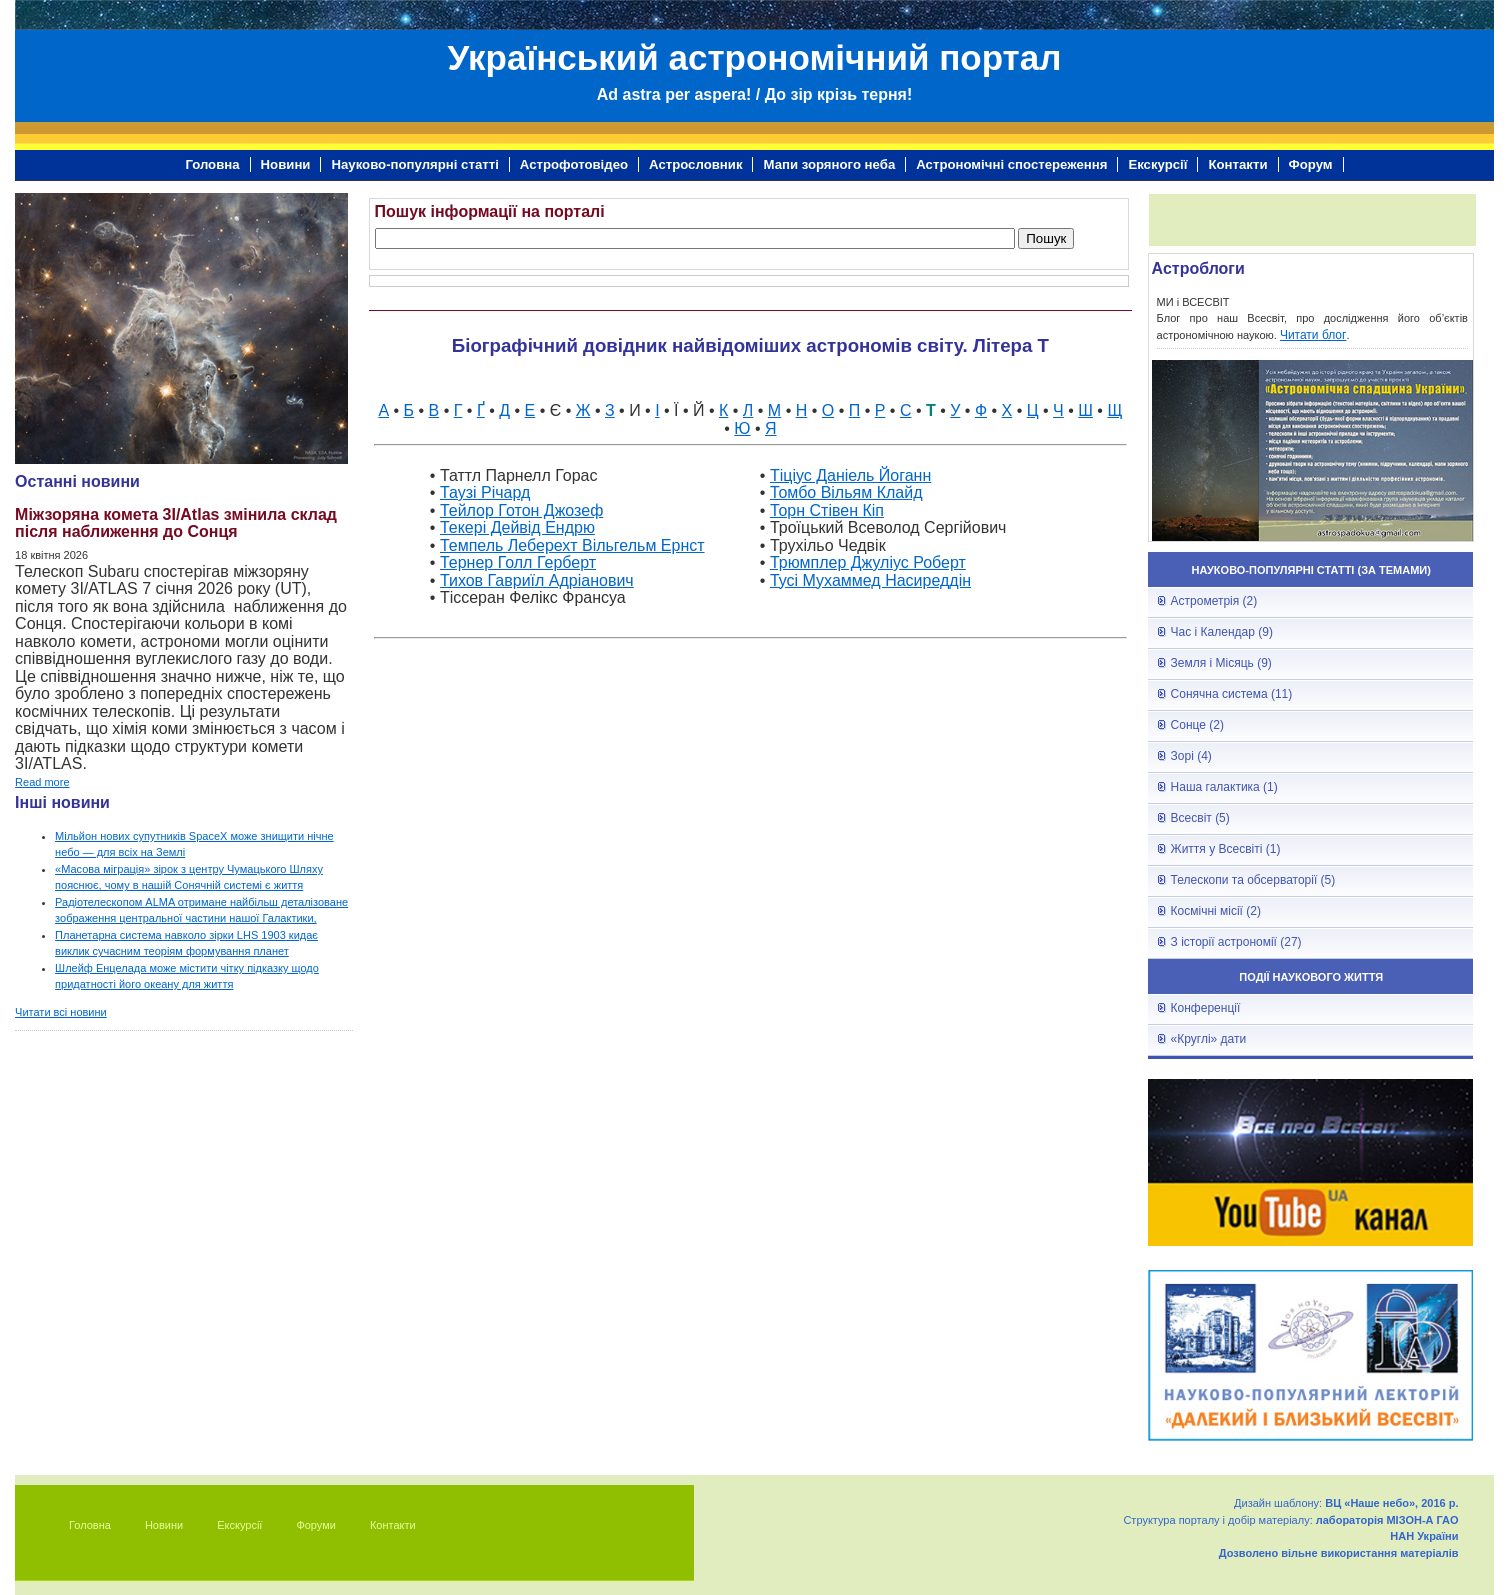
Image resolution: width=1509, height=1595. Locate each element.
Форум (1311, 164)
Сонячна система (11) (1232, 694)
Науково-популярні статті (414, 164)
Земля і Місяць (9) (1221, 663)
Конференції (1206, 1008)
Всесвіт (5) (1200, 818)
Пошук (1046, 238)
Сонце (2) (1197, 725)
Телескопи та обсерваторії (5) (1253, 880)
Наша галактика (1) (1224, 787)
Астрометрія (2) (1214, 601)
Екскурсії (1157, 164)
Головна (212, 164)
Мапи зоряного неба (829, 164)
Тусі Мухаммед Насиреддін (870, 580)
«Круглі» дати (1209, 1039)
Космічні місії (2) (1216, 911)
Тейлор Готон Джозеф (521, 510)
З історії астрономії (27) (1236, 942)
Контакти (1237, 164)
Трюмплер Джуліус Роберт (868, 562)
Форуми (316, 1525)
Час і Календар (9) (1222, 632)
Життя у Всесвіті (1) (1226, 849)
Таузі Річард (485, 492)
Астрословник (695, 164)
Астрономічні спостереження (1011, 164)
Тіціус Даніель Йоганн (850, 475)
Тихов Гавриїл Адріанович (537, 580)
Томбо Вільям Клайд (846, 492)
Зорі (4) (1191, 756)
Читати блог (1313, 335)
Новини (286, 164)
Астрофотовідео (574, 164)
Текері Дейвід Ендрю (517, 527)
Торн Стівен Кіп (827, 510)
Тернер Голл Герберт (518, 562)
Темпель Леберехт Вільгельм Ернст (572, 545)
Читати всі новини (61, 1012)
